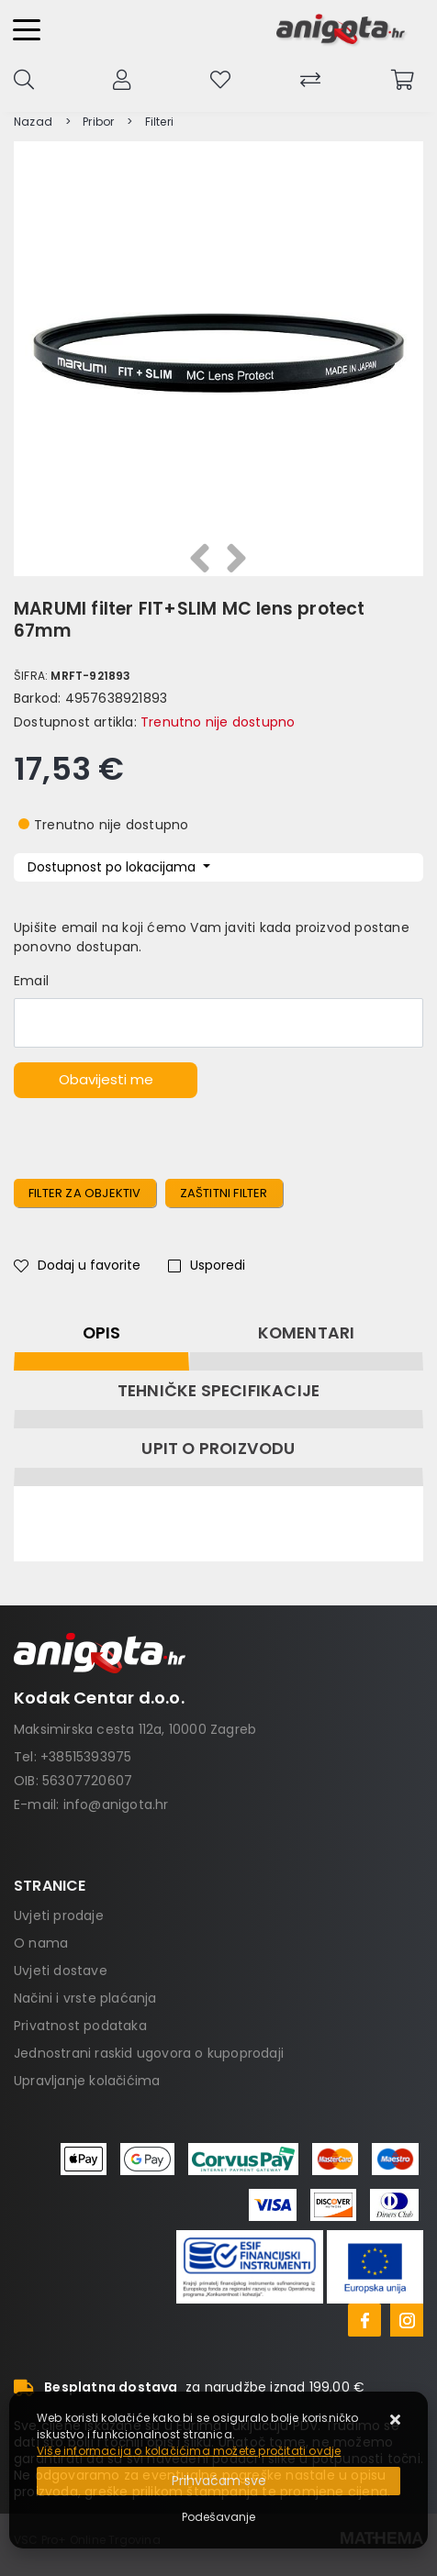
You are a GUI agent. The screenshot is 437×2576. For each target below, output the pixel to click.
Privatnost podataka (80, 2025)
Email (31, 981)
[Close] (218, 2481)
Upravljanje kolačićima (87, 2080)
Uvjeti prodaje (59, 1915)
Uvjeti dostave (60, 1970)
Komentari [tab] (306, 1333)
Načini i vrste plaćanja (85, 1998)
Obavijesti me (106, 1079)
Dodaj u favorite (77, 1265)
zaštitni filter (224, 1193)
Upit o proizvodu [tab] (218, 1449)
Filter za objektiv (84, 1193)
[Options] (218, 2517)
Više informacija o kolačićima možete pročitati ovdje (189, 2451)
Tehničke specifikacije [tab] (218, 1391)
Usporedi (206, 1265)
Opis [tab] (102, 1333)
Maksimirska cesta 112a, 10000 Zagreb (135, 1729)
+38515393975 (85, 1757)
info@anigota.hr (116, 1804)
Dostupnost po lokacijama (113, 867)
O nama (41, 1943)
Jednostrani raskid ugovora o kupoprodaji (149, 2053)
